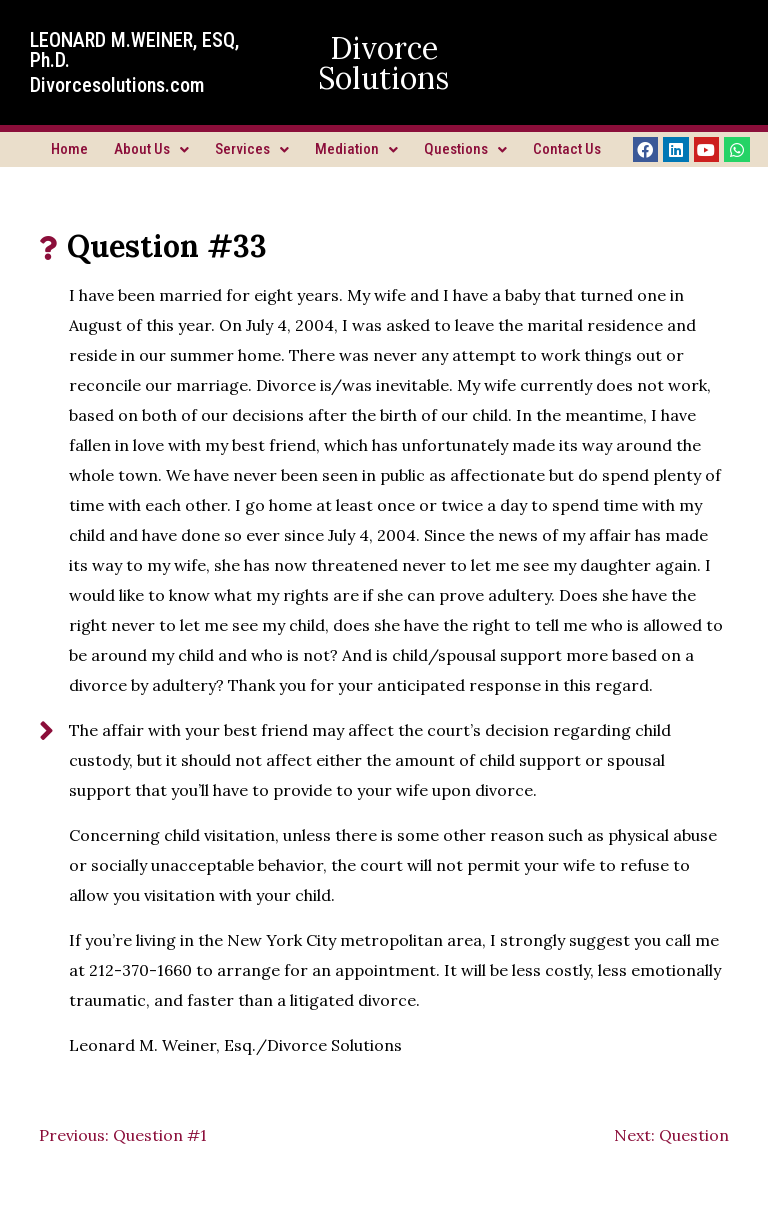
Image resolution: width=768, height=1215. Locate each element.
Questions (465, 149)
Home (69, 149)
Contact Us (567, 149)
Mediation (356, 149)
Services (252, 149)
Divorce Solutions (383, 63)
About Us (151, 149)
